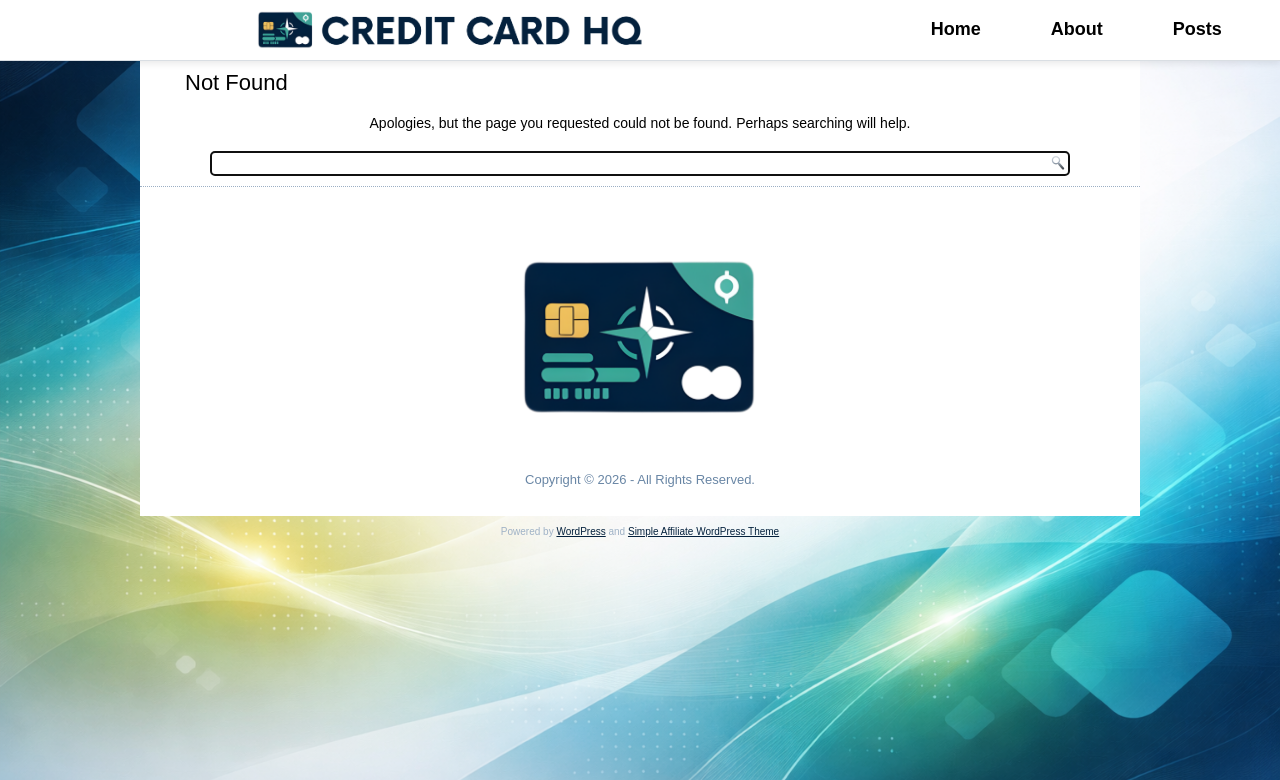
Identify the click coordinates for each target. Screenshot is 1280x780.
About (1077, 29)
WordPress (580, 531)
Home (956, 29)
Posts (1197, 29)
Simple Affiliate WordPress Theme (703, 531)
